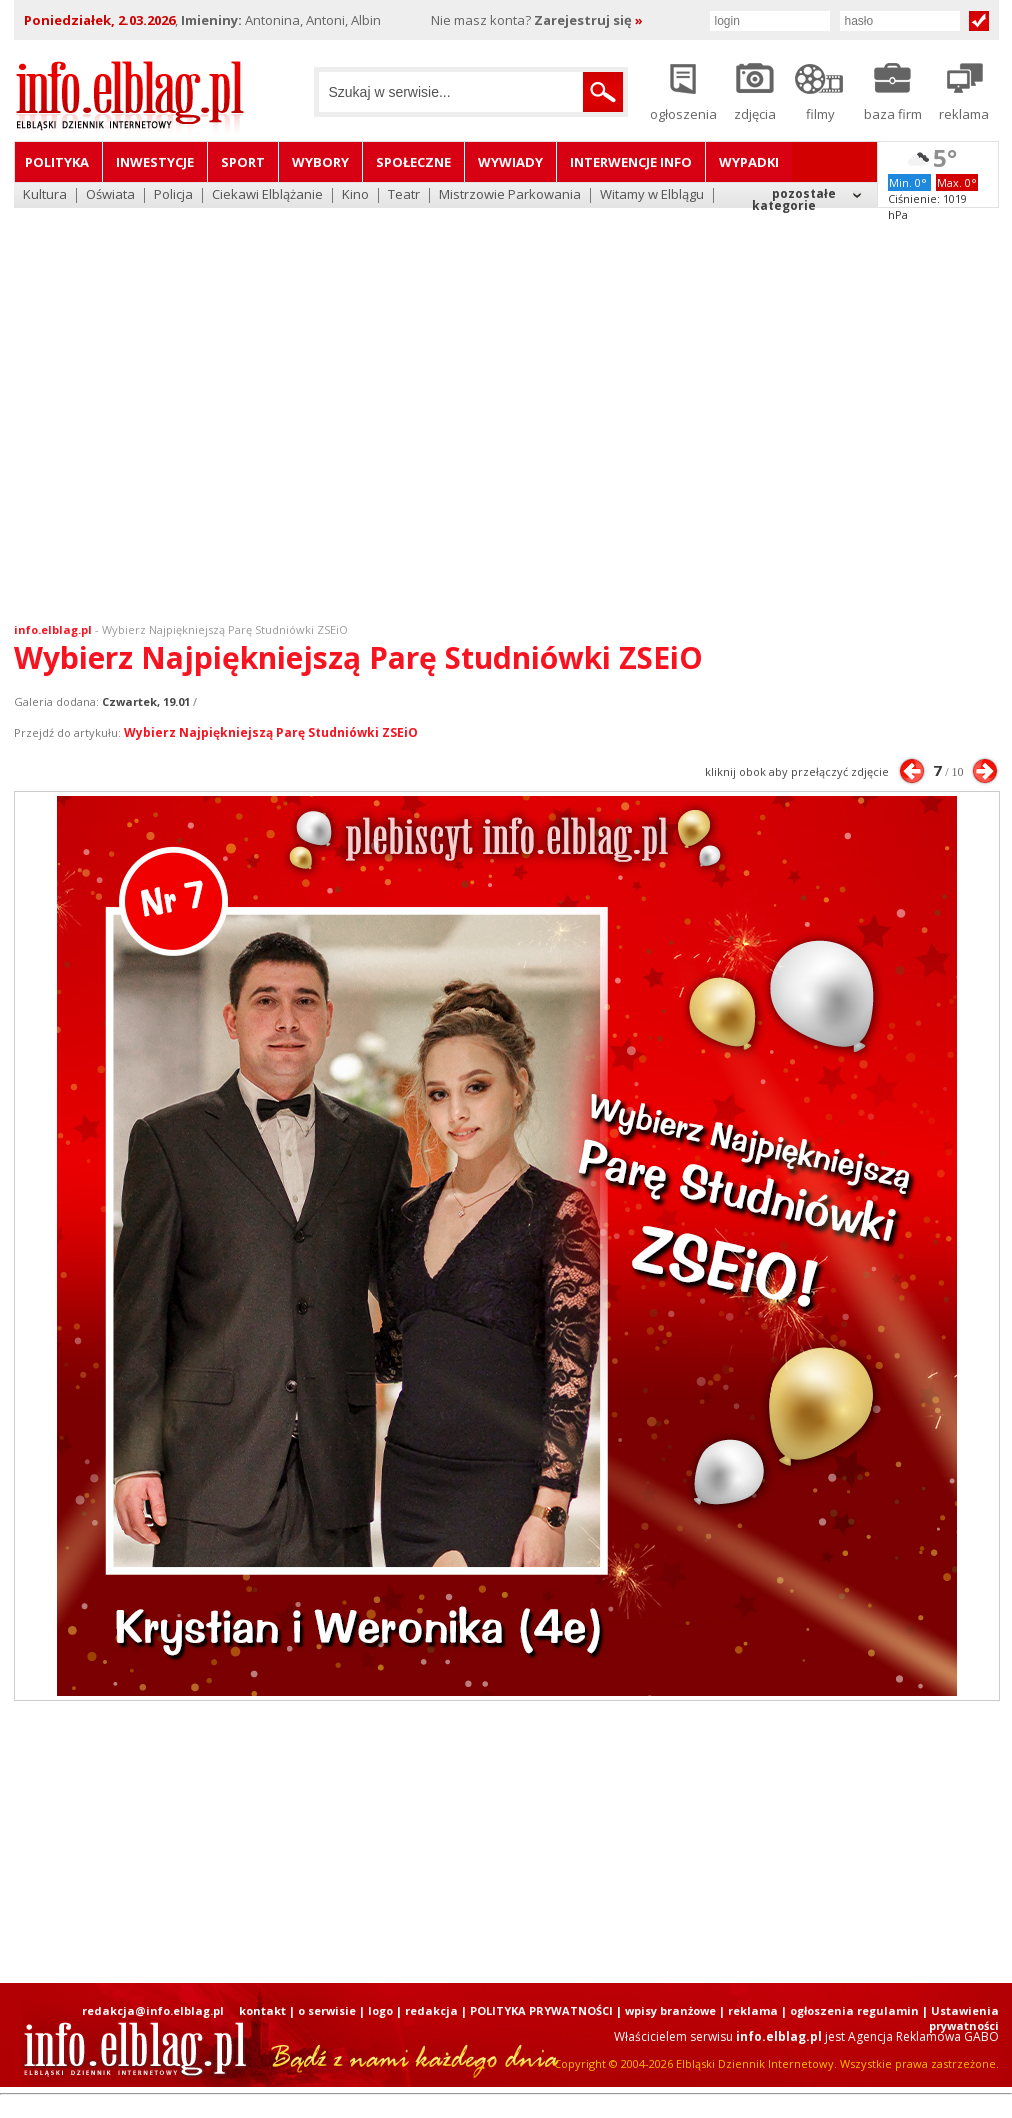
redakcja (431, 2010)
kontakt (262, 2010)
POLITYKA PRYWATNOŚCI (541, 2010)
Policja (173, 195)
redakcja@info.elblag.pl (153, 2010)
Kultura (45, 195)
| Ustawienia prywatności (960, 2018)
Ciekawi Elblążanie (267, 195)
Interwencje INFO (631, 162)
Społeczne (413, 162)
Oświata (110, 195)
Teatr (404, 195)
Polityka (57, 162)
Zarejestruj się (588, 20)
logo (380, 2010)
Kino (355, 195)
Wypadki (749, 162)
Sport (243, 162)
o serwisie (327, 2010)
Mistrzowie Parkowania (510, 195)
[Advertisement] (187, 402)
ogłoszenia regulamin (854, 2010)
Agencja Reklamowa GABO (923, 2036)
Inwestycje (155, 162)
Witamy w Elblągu (652, 195)
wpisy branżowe (670, 2010)
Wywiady (510, 162)
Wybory (320, 162)
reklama (753, 2010)
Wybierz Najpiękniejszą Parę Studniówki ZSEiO (225, 629)
